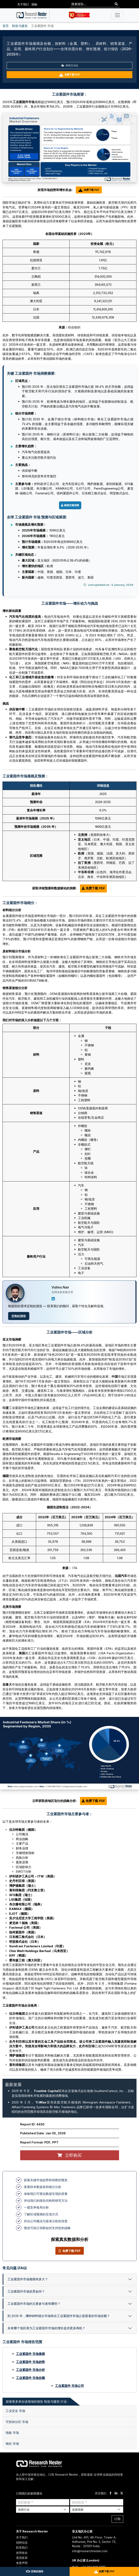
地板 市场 (12, 2433)
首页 (5, 26)
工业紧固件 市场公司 (69, 2386)
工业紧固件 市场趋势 (30, 2362)
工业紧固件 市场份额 (30, 2378)
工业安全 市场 (15, 2411)
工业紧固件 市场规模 (30, 2354)
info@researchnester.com (89, 2551)
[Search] (116, 4)
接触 (34, 4)
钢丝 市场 (12, 2444)
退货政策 (22, 2557)
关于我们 (23, 4)
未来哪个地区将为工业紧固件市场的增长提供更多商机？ (46, 2328)
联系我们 (22, 2547)
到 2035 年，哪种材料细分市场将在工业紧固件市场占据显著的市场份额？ (58, 2316)
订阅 (117, 2519)
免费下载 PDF (69, 75)
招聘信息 (22, 2542)
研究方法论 (69, 65)
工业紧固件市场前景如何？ (26, 2291)
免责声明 (22, 2563)
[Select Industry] (42, 2509)
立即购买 (69, 2155)
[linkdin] (116, 2493)
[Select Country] (96, 2509)
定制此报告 (18, 1316)
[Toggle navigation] (117, 15)
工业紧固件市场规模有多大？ (27, 2279)
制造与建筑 (20, 26)
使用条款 (22, 2552)
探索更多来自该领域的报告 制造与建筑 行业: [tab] (37, 2401)
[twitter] (121, 2493)
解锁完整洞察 (70, 505)
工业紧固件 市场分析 (30, 2370)
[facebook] (110, 2493)
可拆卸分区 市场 (17, 2422)
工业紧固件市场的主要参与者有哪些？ (33, 2304)
